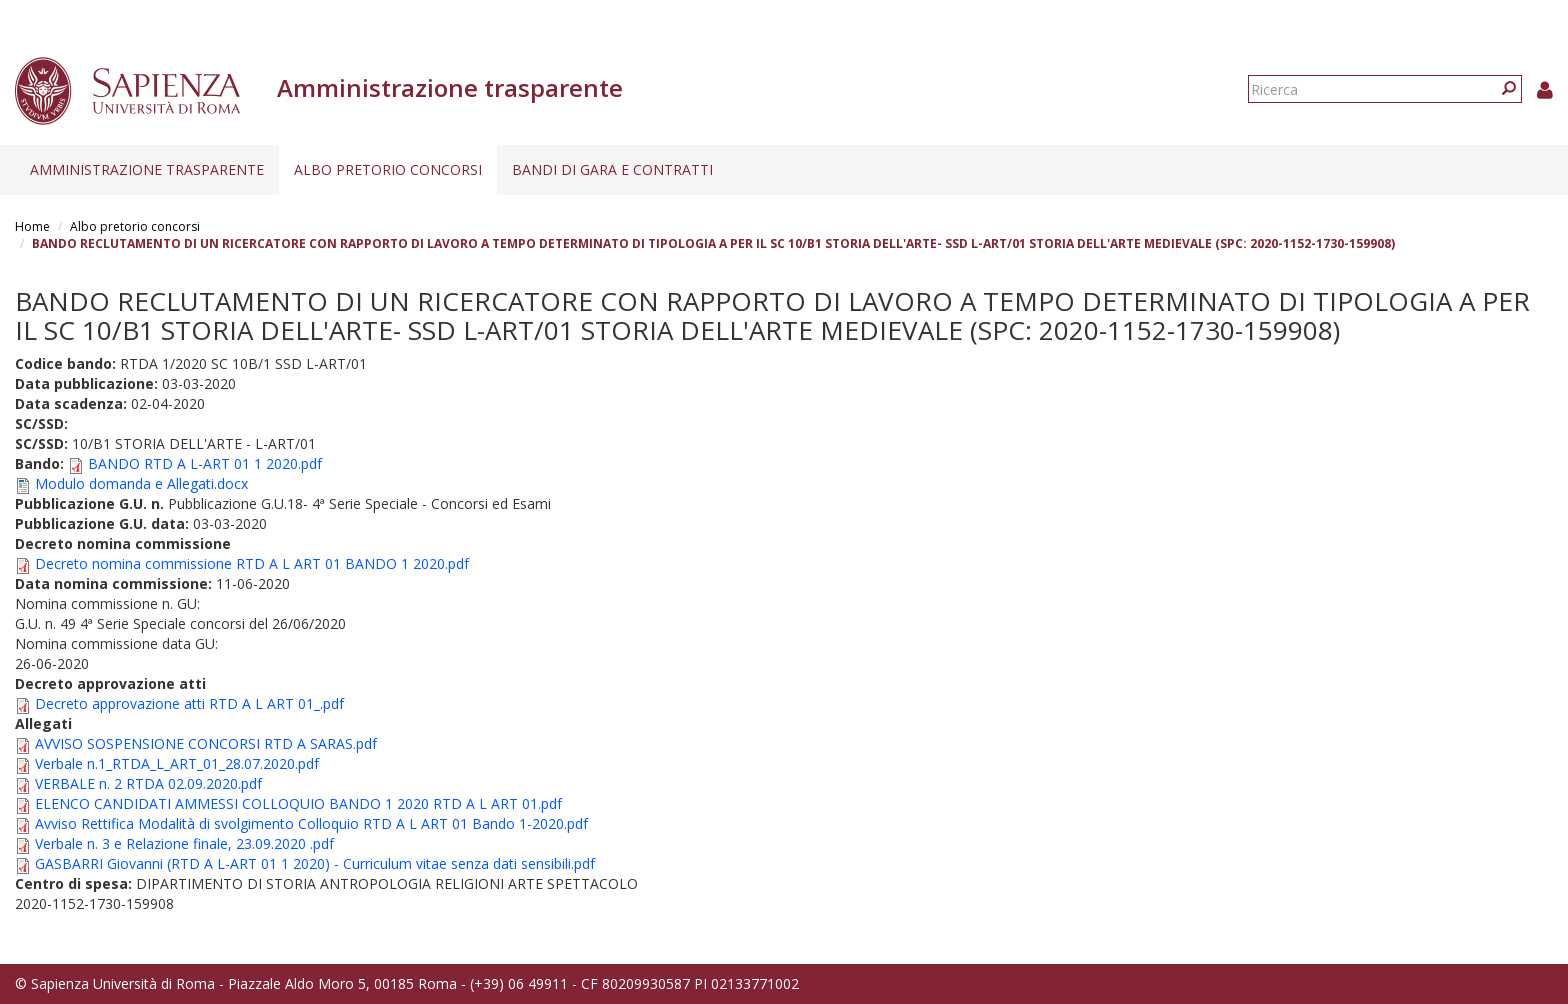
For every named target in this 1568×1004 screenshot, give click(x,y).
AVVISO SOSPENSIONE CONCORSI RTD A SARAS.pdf (206, 743)
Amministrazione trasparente (147, 169)
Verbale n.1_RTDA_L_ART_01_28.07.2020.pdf (177, 763)
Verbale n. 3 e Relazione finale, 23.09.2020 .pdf (184, 843)
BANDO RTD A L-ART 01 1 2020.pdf (205, 463)
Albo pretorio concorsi (388, 169)
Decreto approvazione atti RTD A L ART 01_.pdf (189, 703)
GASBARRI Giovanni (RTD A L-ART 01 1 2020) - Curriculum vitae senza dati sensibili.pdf (315, 863)
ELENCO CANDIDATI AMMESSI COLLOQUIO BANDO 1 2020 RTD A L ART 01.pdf (298, 803)
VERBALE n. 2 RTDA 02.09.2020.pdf (148, 783)
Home (32, 226)
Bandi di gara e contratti (612, 169)
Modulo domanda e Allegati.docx (141, 483)
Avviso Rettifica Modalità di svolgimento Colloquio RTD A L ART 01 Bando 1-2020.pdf (311, 823)
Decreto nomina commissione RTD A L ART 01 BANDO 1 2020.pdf (252, 563)
